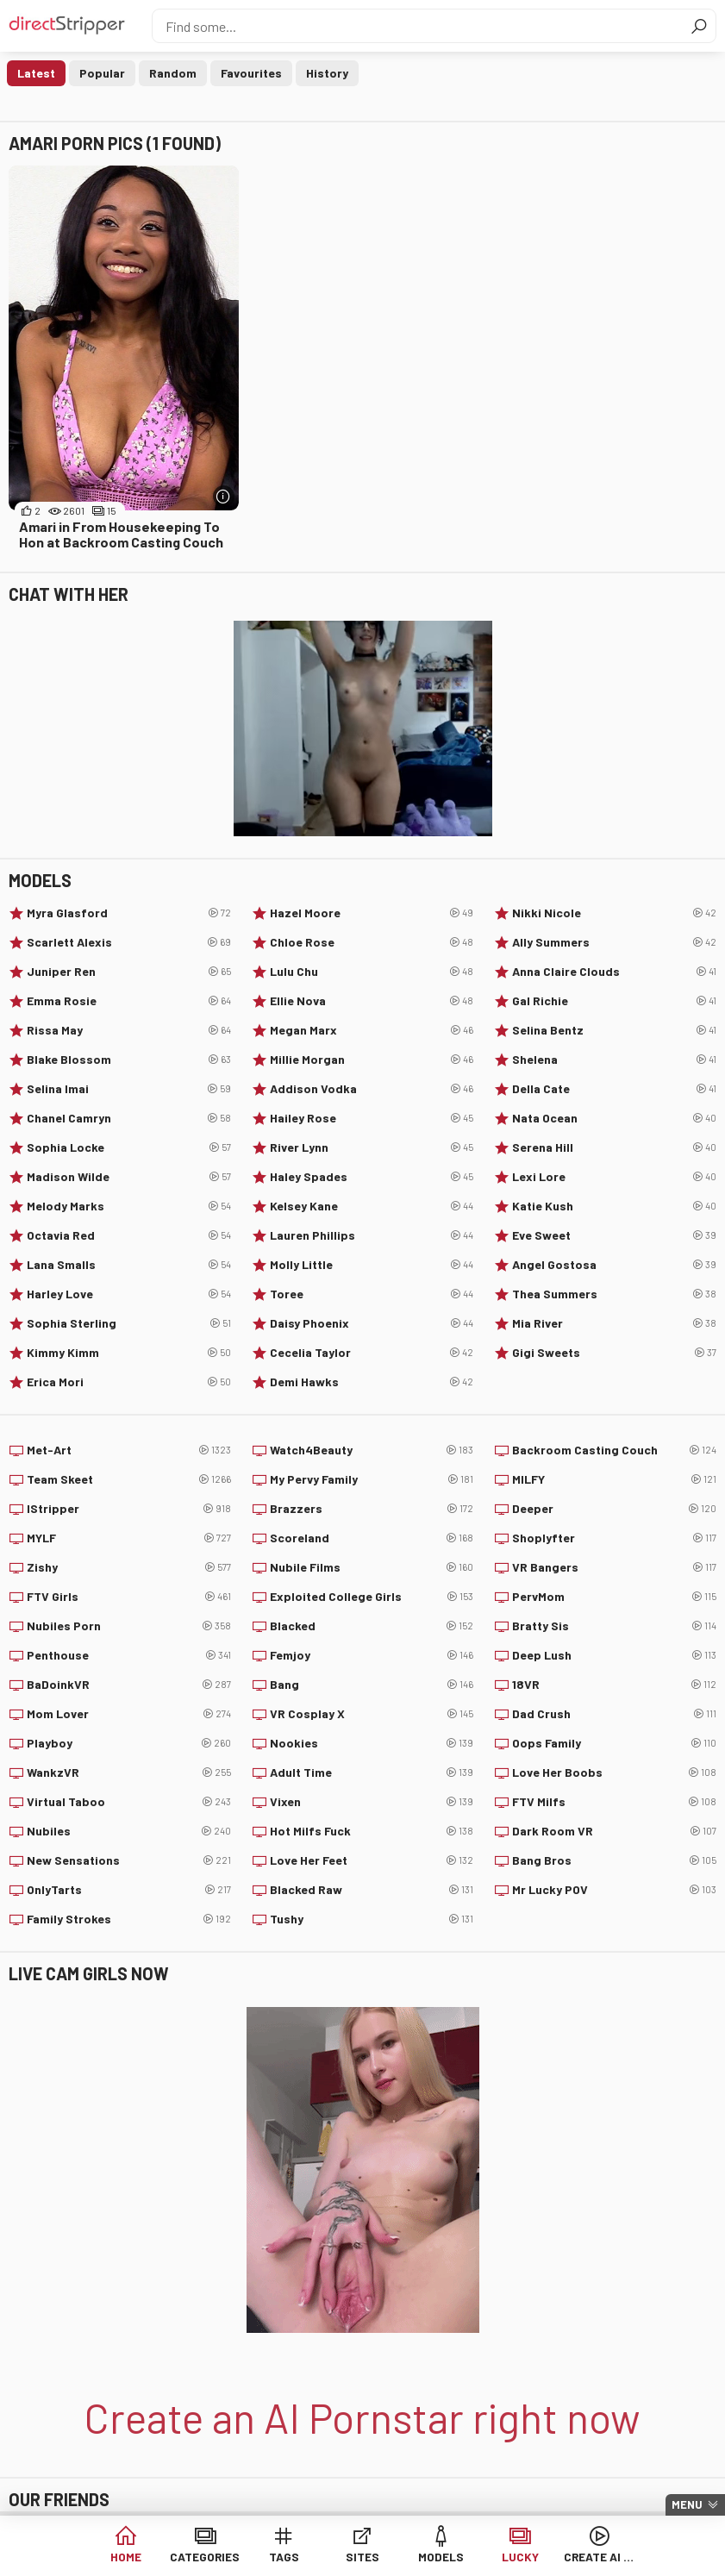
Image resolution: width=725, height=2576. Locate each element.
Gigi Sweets (614, 1352)
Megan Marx (372, 1030)
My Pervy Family (372, 1479)
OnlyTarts (129, 1889)
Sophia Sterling (129, 1323)
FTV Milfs (614, 1801)
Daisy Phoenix (372, 1323)
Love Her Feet (372, 1860)
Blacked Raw (372, 1889)
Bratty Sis (614, 1626)
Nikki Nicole (614, 913)
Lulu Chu (372, 971)
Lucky (520, 2558)
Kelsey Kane (372, 1206)
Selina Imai (129, 1089)
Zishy (129, 1567)
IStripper (129, 1508)
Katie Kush (614, 1206)
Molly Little (372, 1264)
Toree (372, 1294)
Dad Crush (614, 1714)
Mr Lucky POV (614, 1889)
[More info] (223, 496)
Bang (372, 1684)
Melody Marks (129, 1206)
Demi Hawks (372, 1382)
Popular (102, 73)
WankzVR (129, 1772)
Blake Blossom (129, 1059)
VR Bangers (614, 1567)
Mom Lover (129, 1714)
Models (441, 2558)
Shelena (614, 1059)
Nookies (372, 1743)
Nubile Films (372, 1567)
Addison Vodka (372, 1089)
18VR (614, 1684)
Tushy (372, 1919)
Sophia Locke (129, 1147)
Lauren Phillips (372, 1235)
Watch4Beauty (372, 1450)
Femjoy (372, 1655)
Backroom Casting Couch (614, 1450)
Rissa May (129, 1030)
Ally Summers (614, 942)
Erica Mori (129, 1382)
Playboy (129, 1743)
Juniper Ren (129, 971)
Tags (284, 2558)
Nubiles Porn (129, 1626)
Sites (362, 2558)
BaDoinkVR (129, 1684)
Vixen (372, 1801)
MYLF (129, 1538)
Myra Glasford (129, 913)
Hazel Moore (372, 913)
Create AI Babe (599, 2558)
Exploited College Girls (372, 1596)
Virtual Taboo (129, 1801)
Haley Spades (372, 1176)
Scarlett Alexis (129, 942)
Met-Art (129, 1450)
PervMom (614, 1596)
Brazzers (372, 1508)
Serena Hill (614, 1147)
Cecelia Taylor (372, 1352)
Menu (687, 2504)
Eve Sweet (614, 1235)
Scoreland (372, 1538)
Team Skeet (129, 1479)
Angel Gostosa (614, 1264)
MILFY (614, 1479)
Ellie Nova (372, 1001)
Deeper (614, 1508)
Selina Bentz (614, 1030)
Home (125, 2558)
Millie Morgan (372, 1059)
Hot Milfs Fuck (372, 1831)
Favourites (251, 73)
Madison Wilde (129, 1176)
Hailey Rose (372, 1118)
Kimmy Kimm (129, 1352)
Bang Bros (614, 1860)
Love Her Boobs (614, 1772)
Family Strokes (129, 1919)
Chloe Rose (372, 942)
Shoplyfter (614, 1538)
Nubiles (129, 1831)
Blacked (372, 1626)
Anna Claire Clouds (614, 971)
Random (173, 73)
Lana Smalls (129, 1264)
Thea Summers (614, 1294)
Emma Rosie (129, 1001)
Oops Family (614, 1743)
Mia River (614, 1323)
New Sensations (129, 1860)
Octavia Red (129, 1235)
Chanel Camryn (129, 1118)
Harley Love (129, 1294)
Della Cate (614, 1089)
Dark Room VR (614, 1831)
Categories (205, 2558)
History (327, 73)
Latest (36, 73)
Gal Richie (614, 1001)
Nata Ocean (614, 1118)
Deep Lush (614, 1655)
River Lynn (372, 1147)
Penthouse (129, 1655)
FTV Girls (129, 1596)
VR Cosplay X (372, 1714)
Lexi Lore (614, 1176)
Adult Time (372, 1772)
